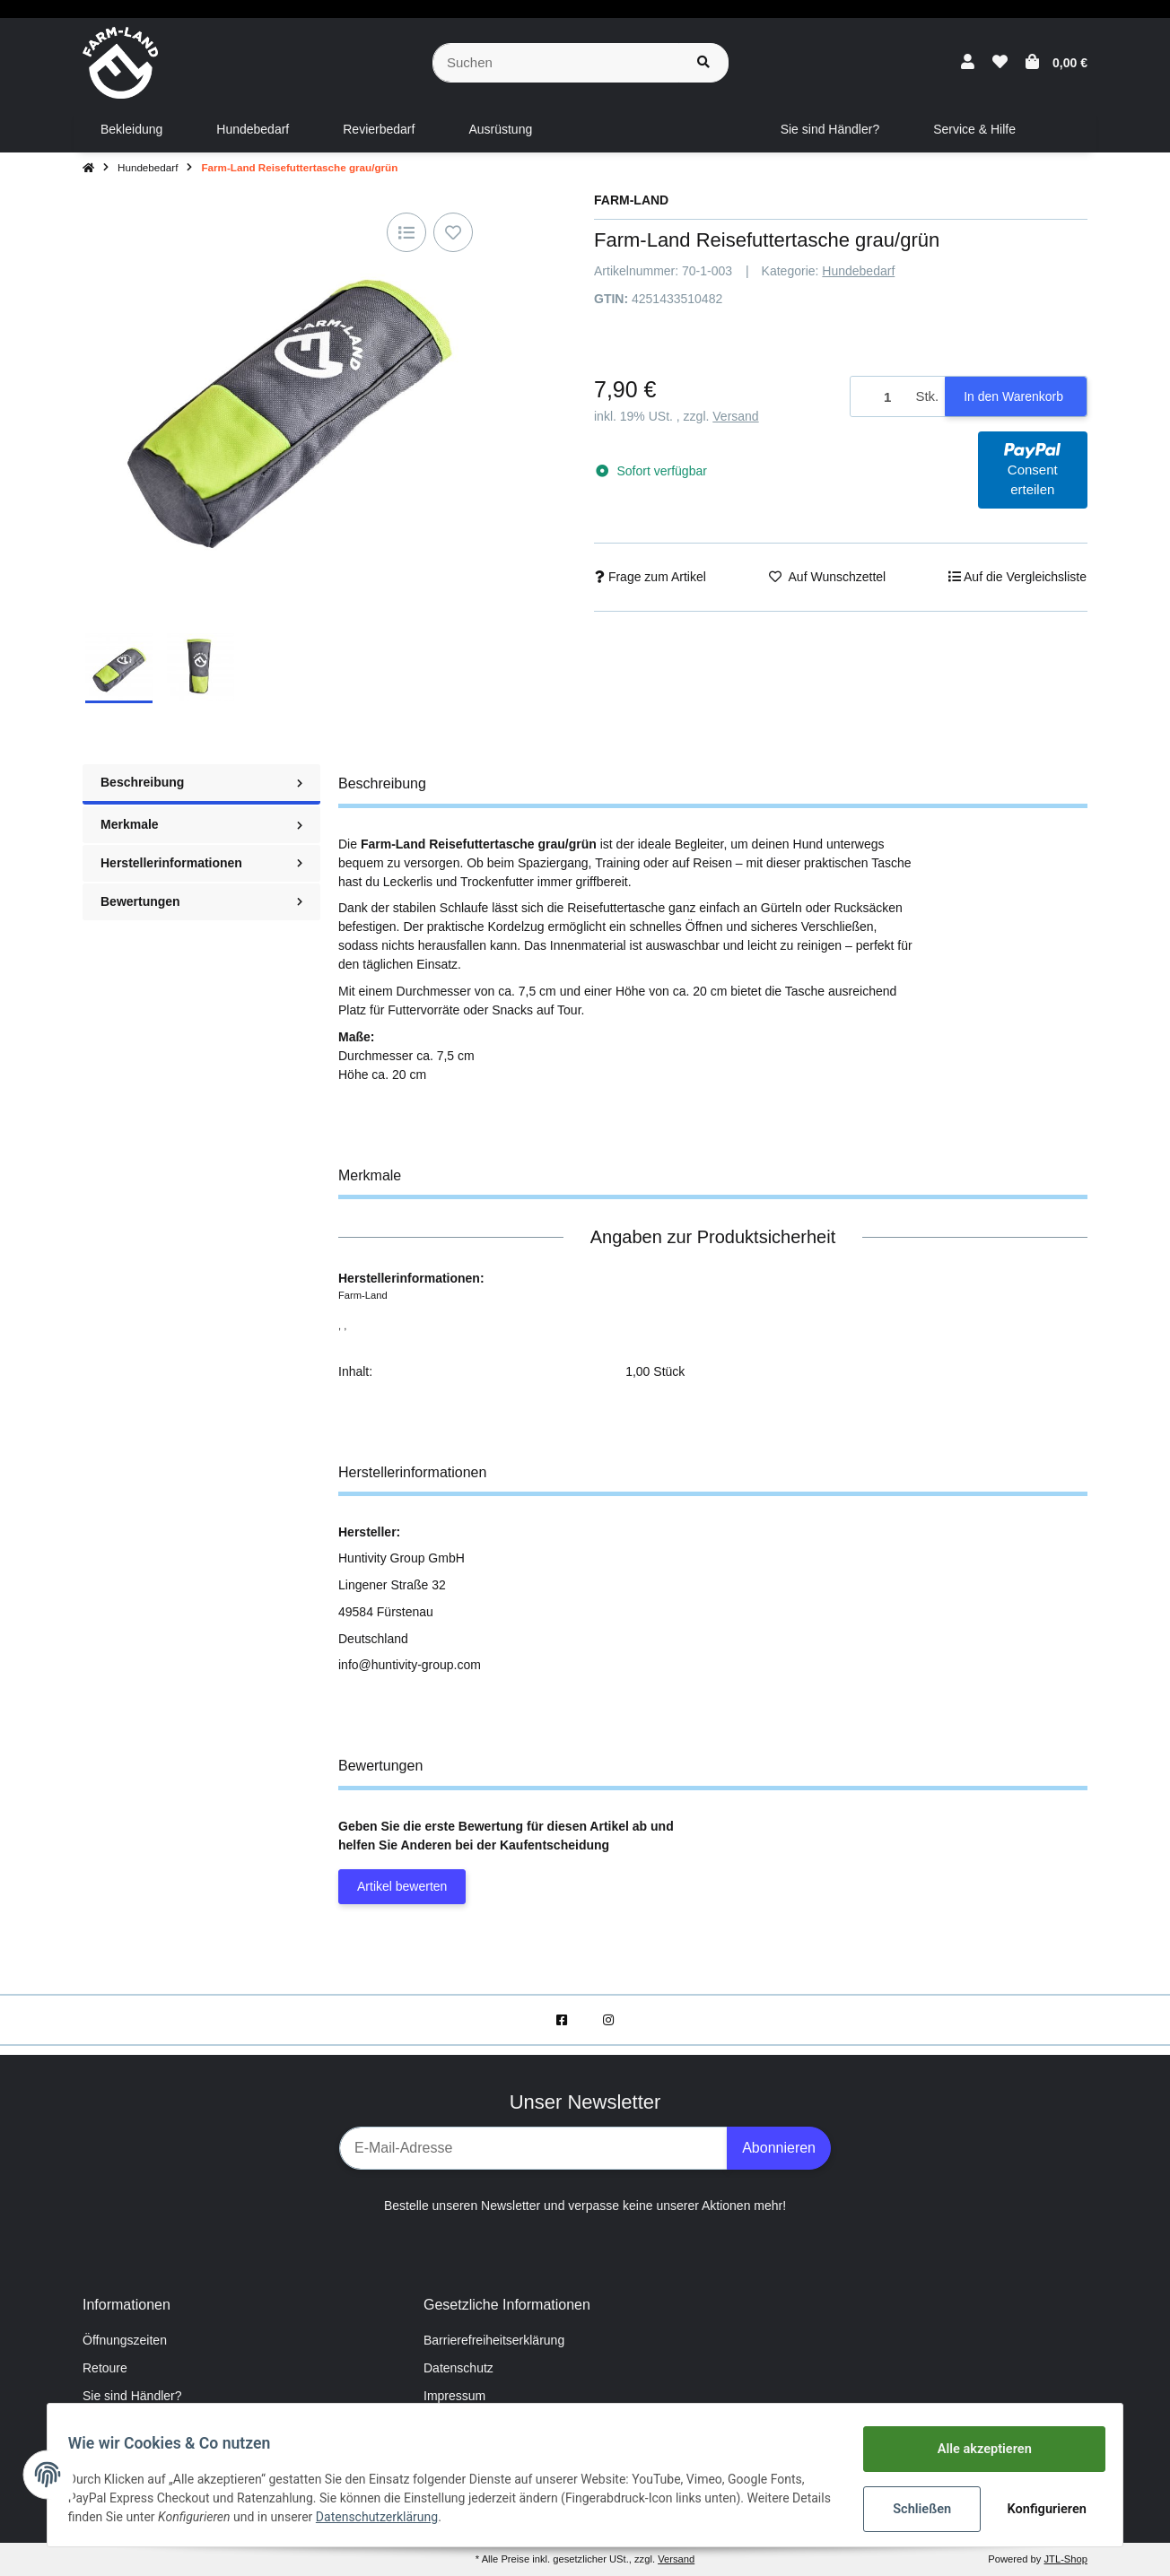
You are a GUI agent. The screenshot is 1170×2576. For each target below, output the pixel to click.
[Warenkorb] (1056, 63)
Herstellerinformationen (201, 863)
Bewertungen (201, 901)
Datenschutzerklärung (426, 2518)
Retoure (105, 2368)
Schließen (914, 2509)
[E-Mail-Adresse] (533, 2148)
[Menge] (880, 397)
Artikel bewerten (402, 1886)
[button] (967, 63)
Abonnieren (779, 2147)
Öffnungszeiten (125, 2340)
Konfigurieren (1040, 2509)
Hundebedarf (858, 271)
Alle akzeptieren (975, 2449)
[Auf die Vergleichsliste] (406, 232)
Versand (735, 416)
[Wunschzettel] (1000, 63)
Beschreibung (201, 782)
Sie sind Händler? (132, 2396)
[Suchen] (555, 63)
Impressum (454, 2396)
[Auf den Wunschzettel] (453, 232)
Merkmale (201, 824)
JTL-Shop (1065, 2559)
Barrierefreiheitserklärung (493, 2340)
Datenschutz (458, 2368)
